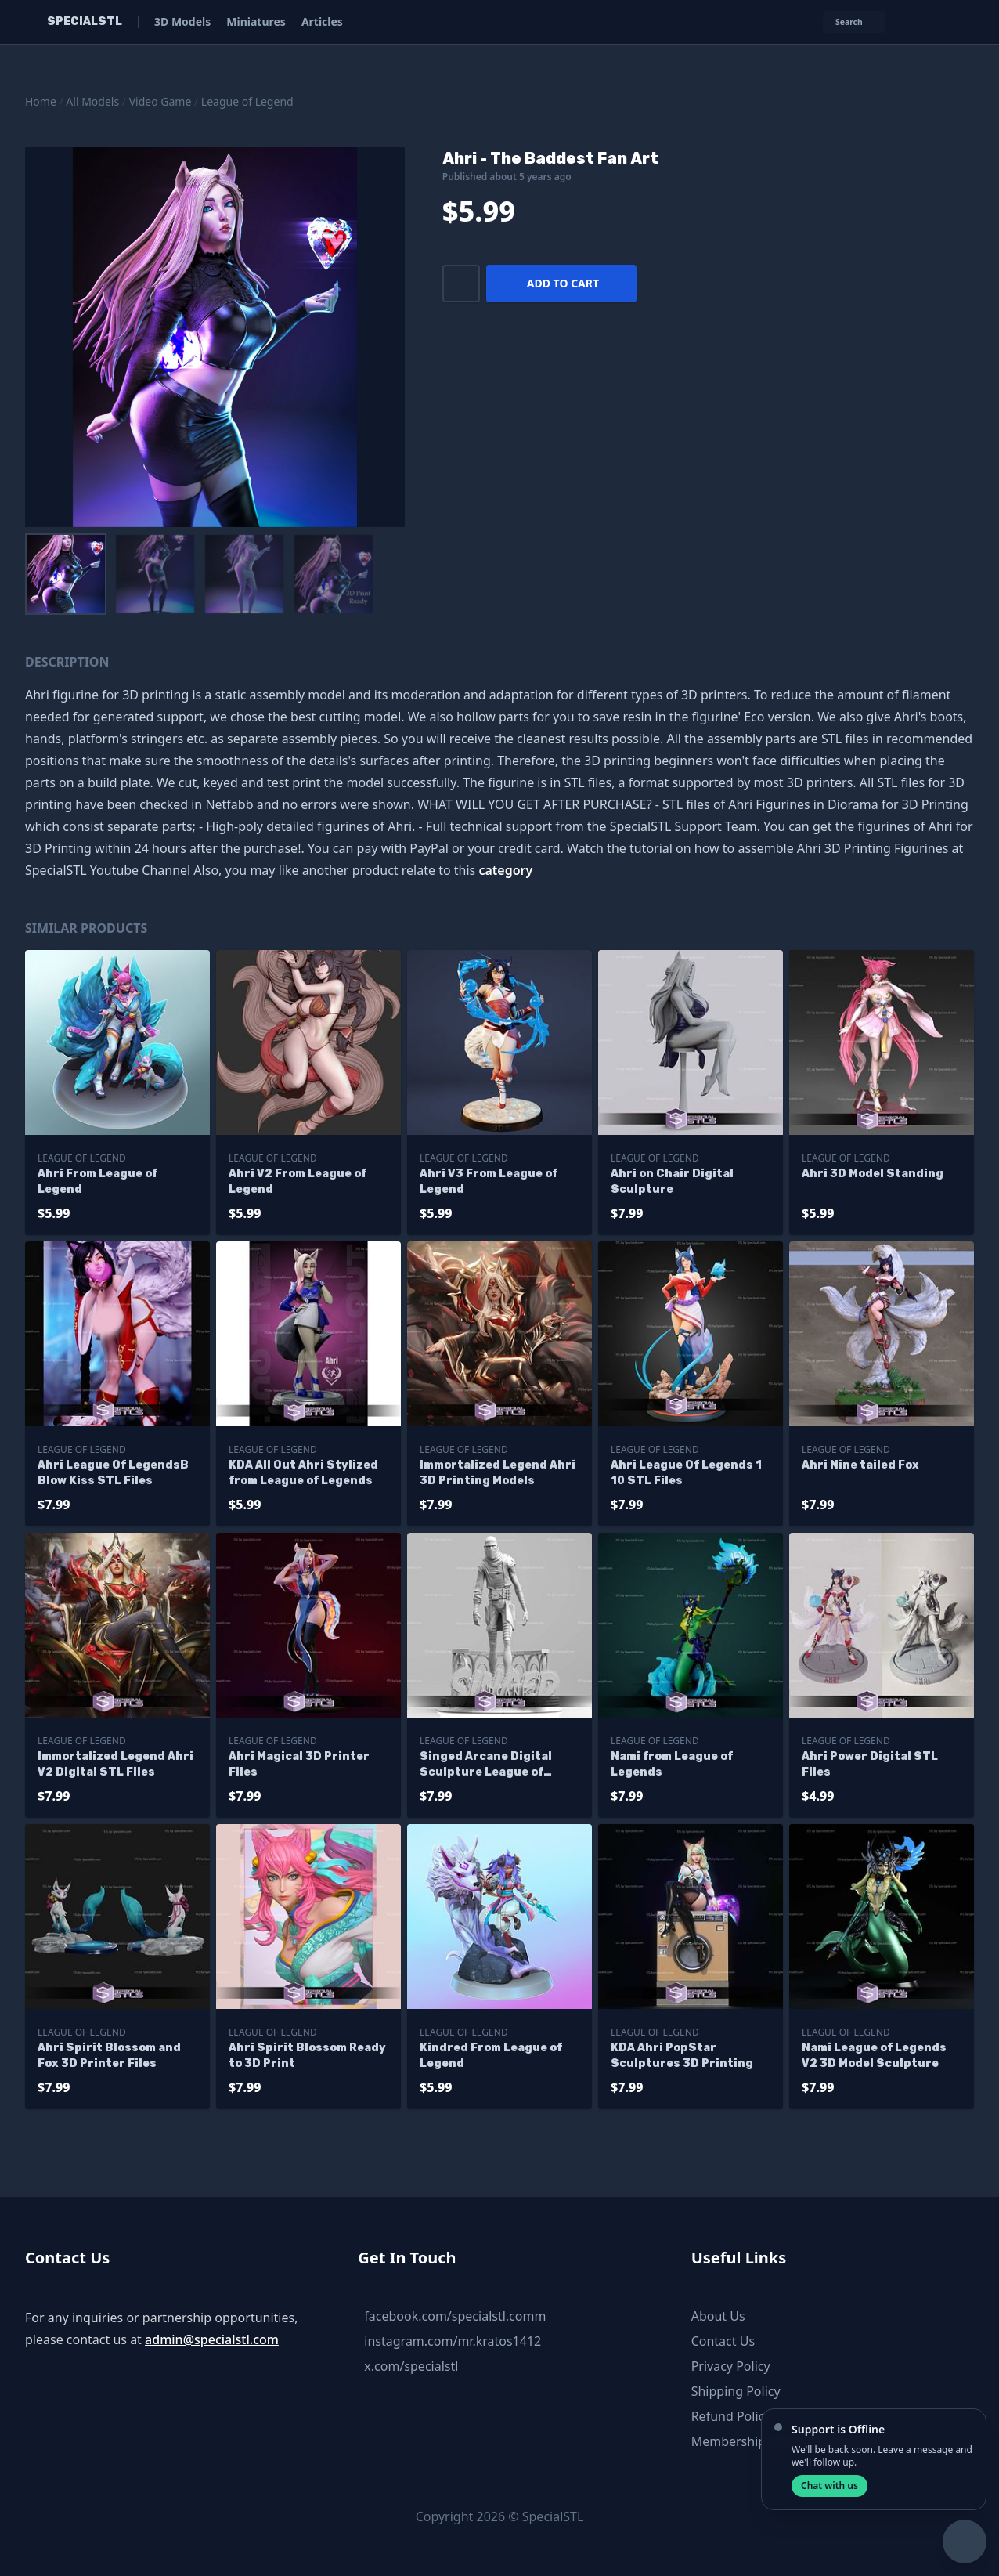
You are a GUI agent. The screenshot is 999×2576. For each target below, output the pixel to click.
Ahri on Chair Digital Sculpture (672, 1181)
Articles (322, 21)
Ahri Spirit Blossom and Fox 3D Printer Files (109, 2055)
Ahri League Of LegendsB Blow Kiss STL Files (113, 1472)
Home (40, 101)
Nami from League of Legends (672, 1764)
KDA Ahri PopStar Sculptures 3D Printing (682, 2055)
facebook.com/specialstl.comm (455, 2316)
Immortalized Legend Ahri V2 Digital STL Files (115, 1764)
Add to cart (563, 283)
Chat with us (829, 2485)
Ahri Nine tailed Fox (860, 1465)
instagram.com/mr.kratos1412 (452, 2341)
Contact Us (723, 2341)
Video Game (160, 101)
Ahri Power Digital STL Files (870, 1764)
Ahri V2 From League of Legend (297, 1181)
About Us (718, 2316)
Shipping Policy (736, 2391)
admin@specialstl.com (212, 2339)
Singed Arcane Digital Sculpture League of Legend (486, 1765)
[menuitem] (65, 574)
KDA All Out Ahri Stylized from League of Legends (303, 1472)
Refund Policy (731, 2416)
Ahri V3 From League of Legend (488, 1181)
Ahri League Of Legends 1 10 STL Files (686, 1472)
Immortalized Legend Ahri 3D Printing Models (497, 1472)
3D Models (182, 21)
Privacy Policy (730, 2366)
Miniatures (256, 21)
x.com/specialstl (411, 2366)
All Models (92, 101)
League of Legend (247, 101)
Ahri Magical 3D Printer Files (299, 1764)
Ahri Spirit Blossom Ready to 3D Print (307, 2055)
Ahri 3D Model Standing (872, 1173)
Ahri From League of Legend (97, 1181)
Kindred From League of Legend (491, 2055)
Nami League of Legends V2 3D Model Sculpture (874, 2055)
